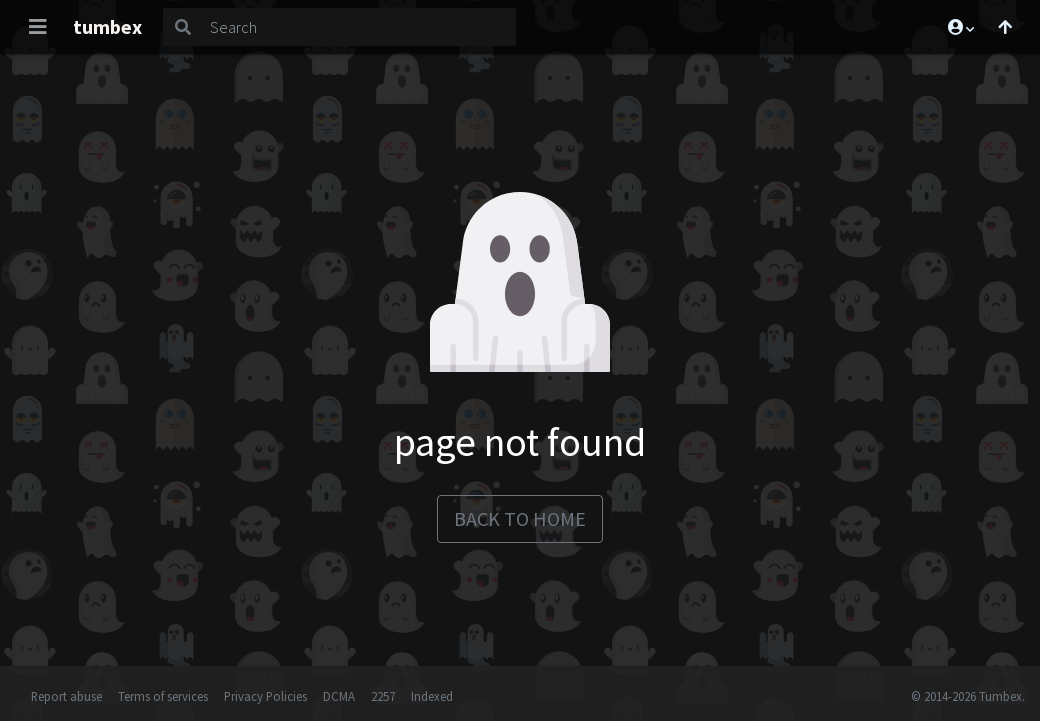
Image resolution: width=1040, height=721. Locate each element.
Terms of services (163, 696)
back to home (520, 518)
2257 (383, 696)
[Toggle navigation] (38, 27)
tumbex (107, 26)
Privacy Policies (265, 696)
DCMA (339, 696)
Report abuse (66, 696)
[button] (960, 27)
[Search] (359, 27)
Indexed (432, 696)
